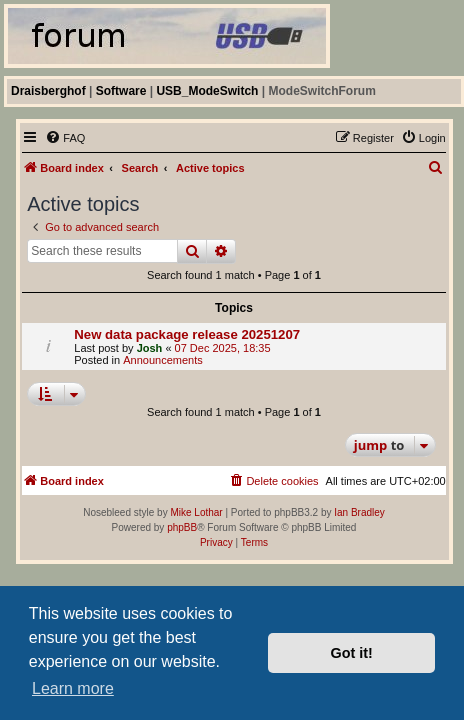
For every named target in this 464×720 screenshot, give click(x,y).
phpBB (182, 527)
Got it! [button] (352, 653)
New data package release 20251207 (187, 334)
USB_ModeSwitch (207, 91)
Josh (150, 348)
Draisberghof (48, 91)
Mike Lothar (196, 512)
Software (121, 91)
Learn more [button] (73, 688)
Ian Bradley (359, 512)
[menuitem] (65, 138)
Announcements (163, 360)
